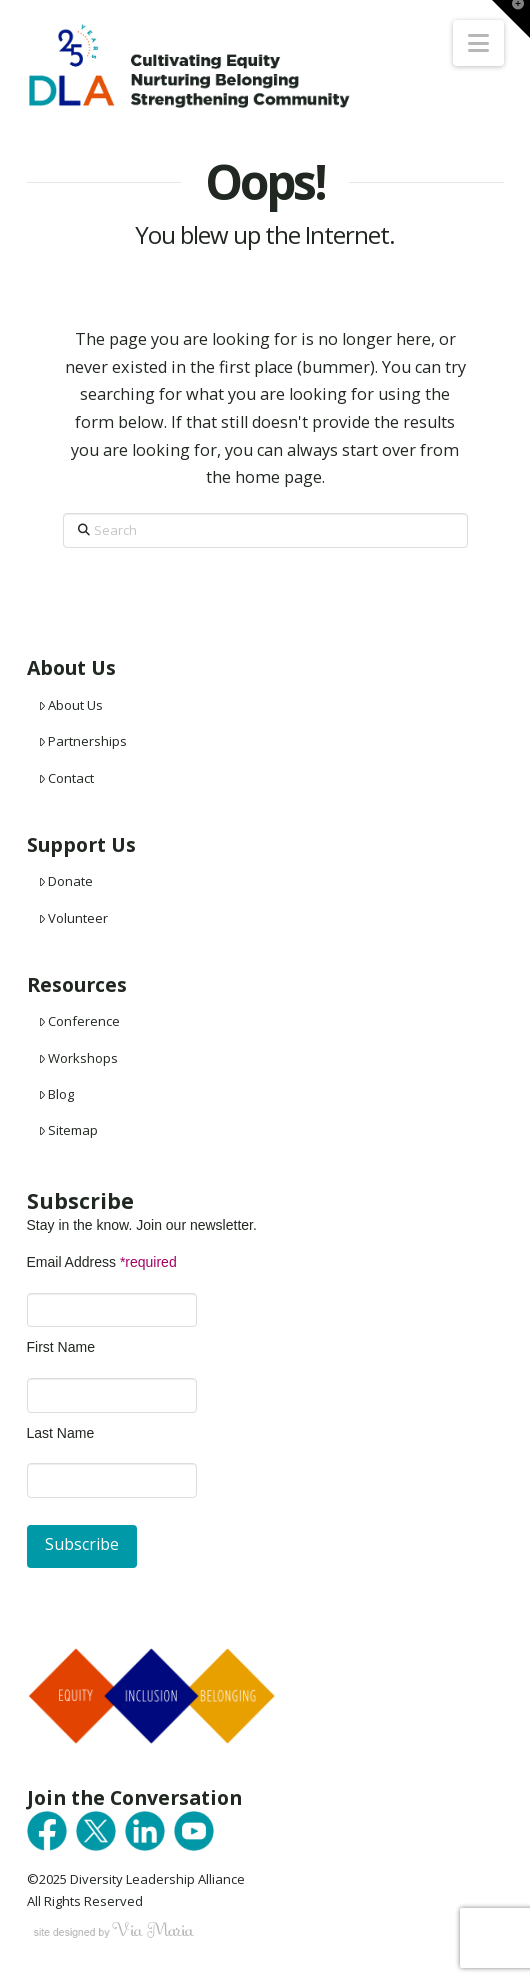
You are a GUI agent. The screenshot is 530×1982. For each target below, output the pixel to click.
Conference (79, 1021)
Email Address (102, 1262)
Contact (66, 778)
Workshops (78, 1058)
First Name (61, 1347)
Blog (56, 1094)
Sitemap (68, 1130)
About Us (71, 705)
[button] (478, 43)
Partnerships (83, 741)
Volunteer (73, 918)
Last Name (61, 1433)
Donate (66, 881)
